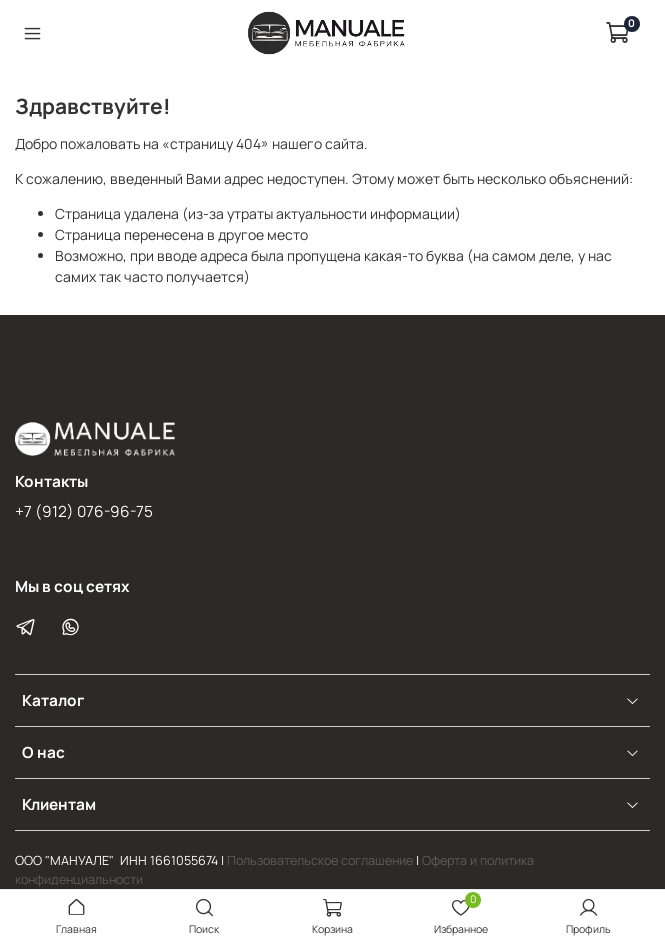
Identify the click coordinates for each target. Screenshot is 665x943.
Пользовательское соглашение (320, 860)
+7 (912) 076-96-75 (84, 511)
